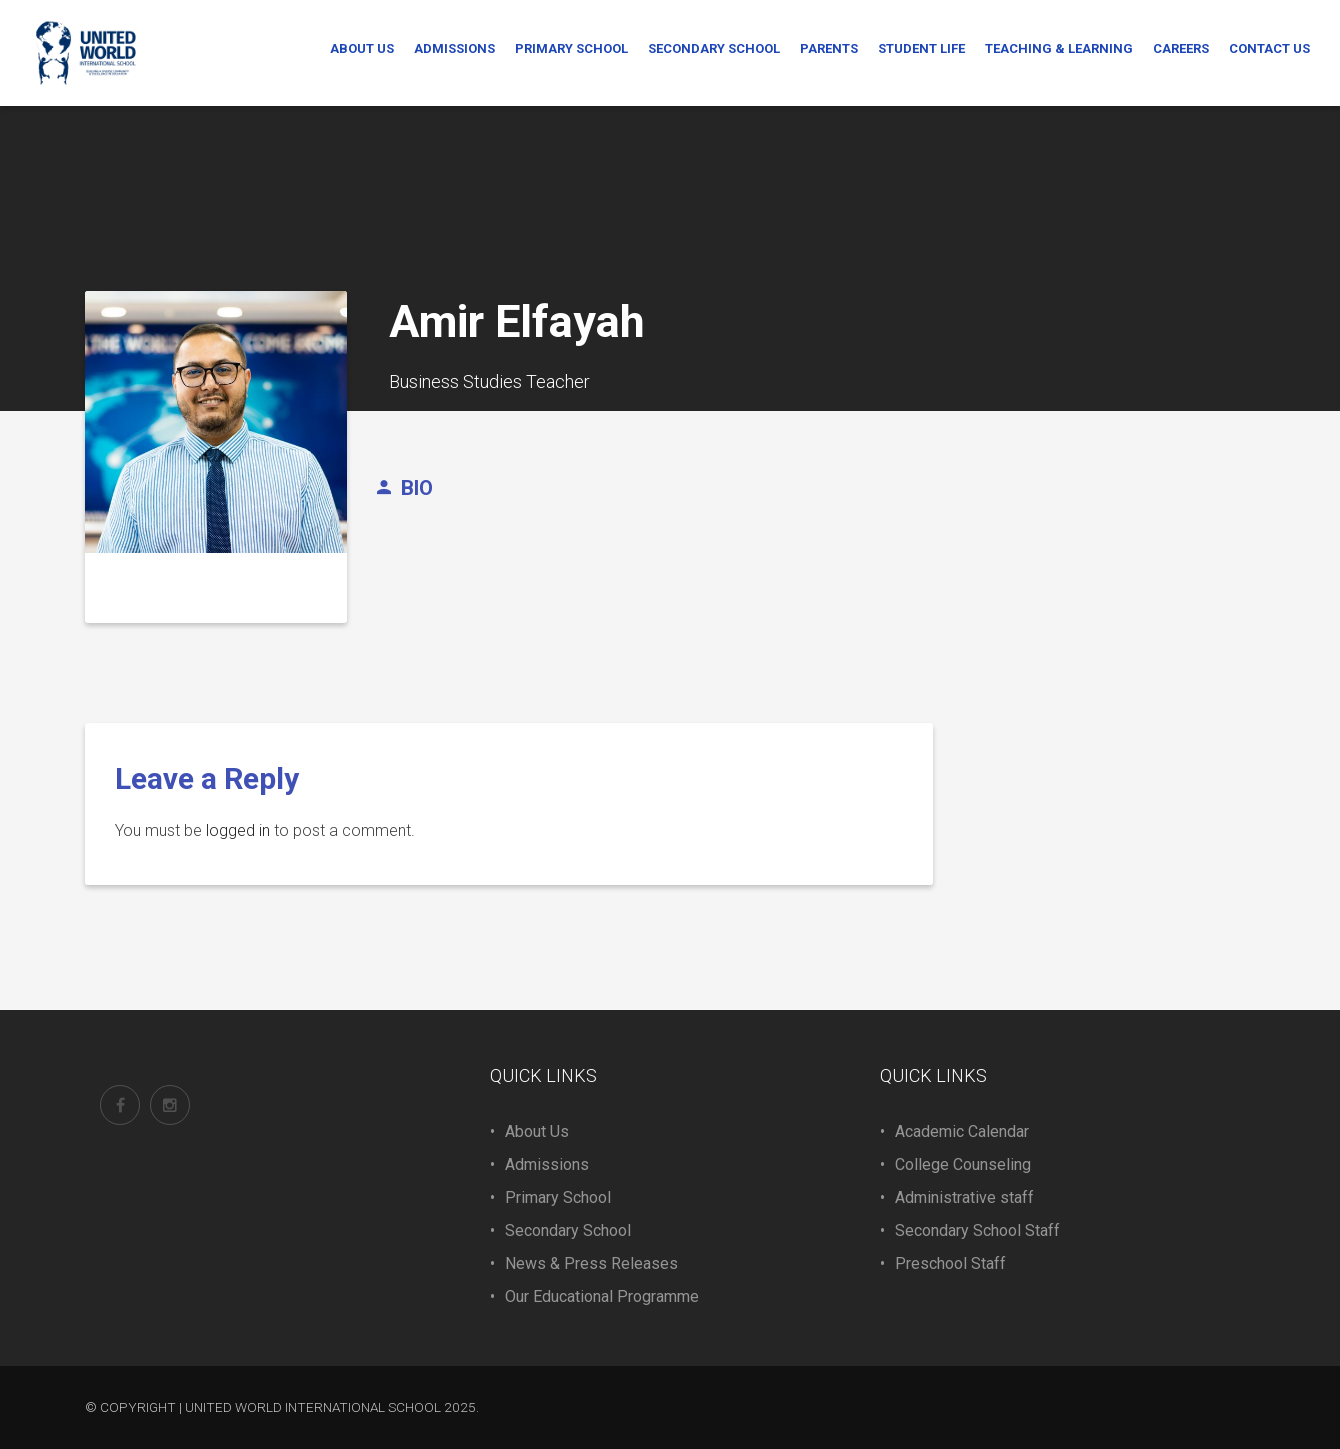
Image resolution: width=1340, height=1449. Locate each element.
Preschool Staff (950, 1263)
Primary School (558, 1197)
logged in (238, 830)
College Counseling (963, 1164)
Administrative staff (964, 1197)
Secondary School (568, 1230)
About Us (537, 1131)
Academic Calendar (962, 1131)
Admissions (547, 1164)
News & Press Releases (591, 1263)
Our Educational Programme (602, 1296)
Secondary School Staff (977, 1230)
